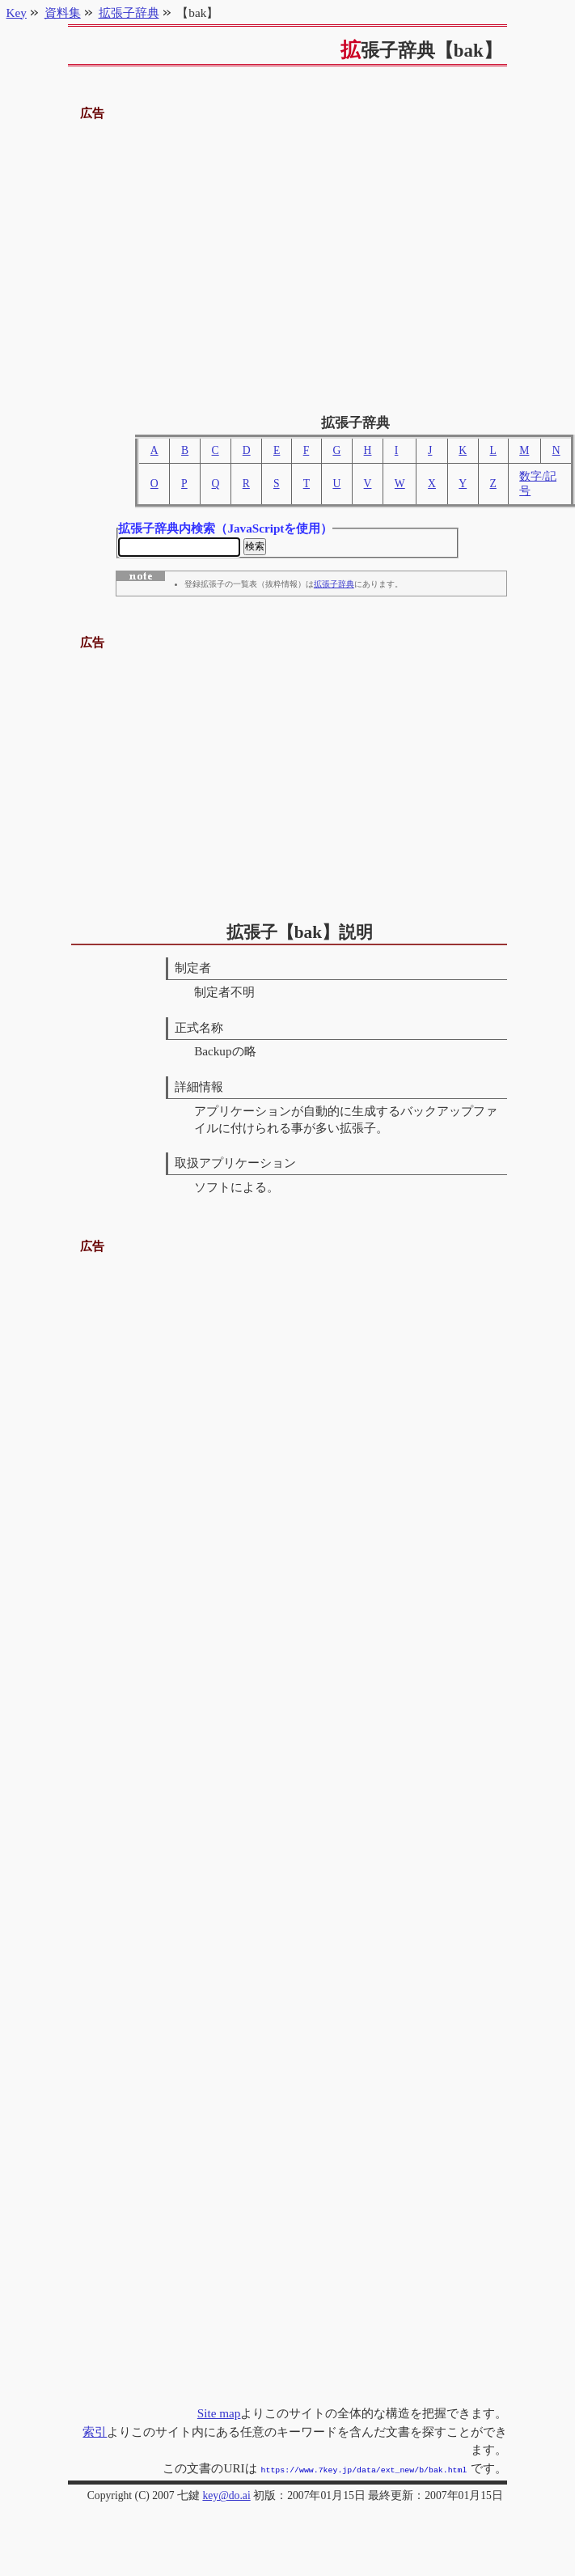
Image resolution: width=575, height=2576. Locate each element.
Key (16, 12)
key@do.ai (226, 2495)
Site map (219, 2414)
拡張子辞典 (334, 586)
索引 (94, 2433)
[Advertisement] (288, 261)
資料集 (62, 12)
